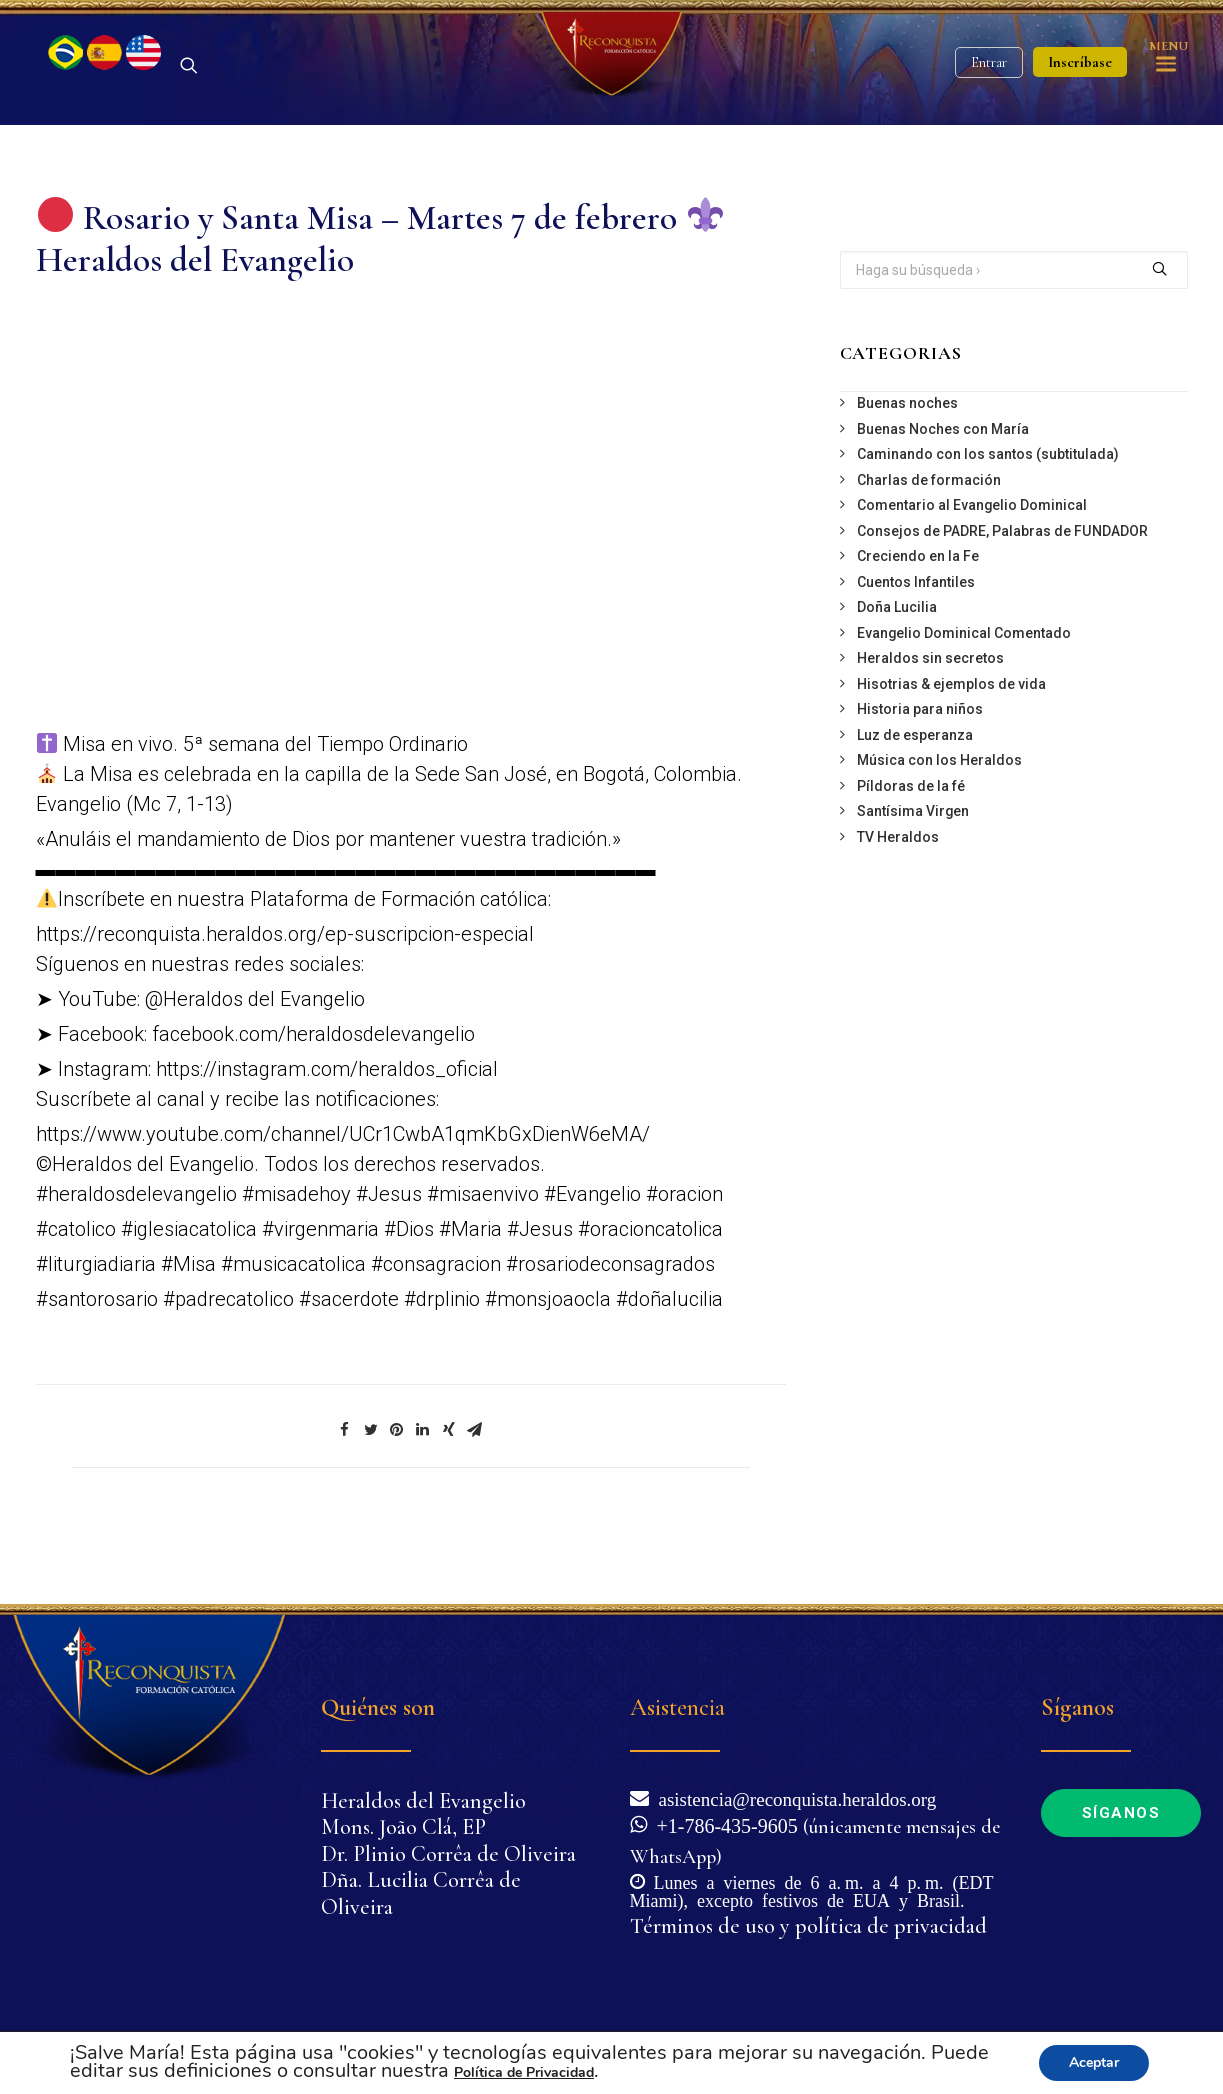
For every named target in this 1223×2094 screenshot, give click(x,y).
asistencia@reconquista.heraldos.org (793, 1797)
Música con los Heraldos (939, 825)
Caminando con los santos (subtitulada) (988, 519)
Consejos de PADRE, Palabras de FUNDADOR (1002, 595)
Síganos (1121, 1813)
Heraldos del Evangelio (423, 1801)
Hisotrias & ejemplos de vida (951, 748)
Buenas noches (907, 468)
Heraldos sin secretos (930, 723)
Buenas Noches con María (943, 493)
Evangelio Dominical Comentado (964, 697)
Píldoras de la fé (911, 850)
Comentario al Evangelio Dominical (972, 570)
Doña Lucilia (897, 672)
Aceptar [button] (1094, 2062)
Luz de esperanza (915, 799)
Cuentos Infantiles (916, 646)
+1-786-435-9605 (722, 1824)
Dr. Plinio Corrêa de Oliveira (448, 1854)
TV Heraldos (898, 901)
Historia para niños (920, 774)
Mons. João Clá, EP (403, 1827)
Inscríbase (1080, 95)
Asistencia (677, 1707)
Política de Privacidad (524, 2072)
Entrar (989, 95)
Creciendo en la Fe (918, 621)
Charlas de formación (929, 544)
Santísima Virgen (913, 876)
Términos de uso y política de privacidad (808, 1926)
